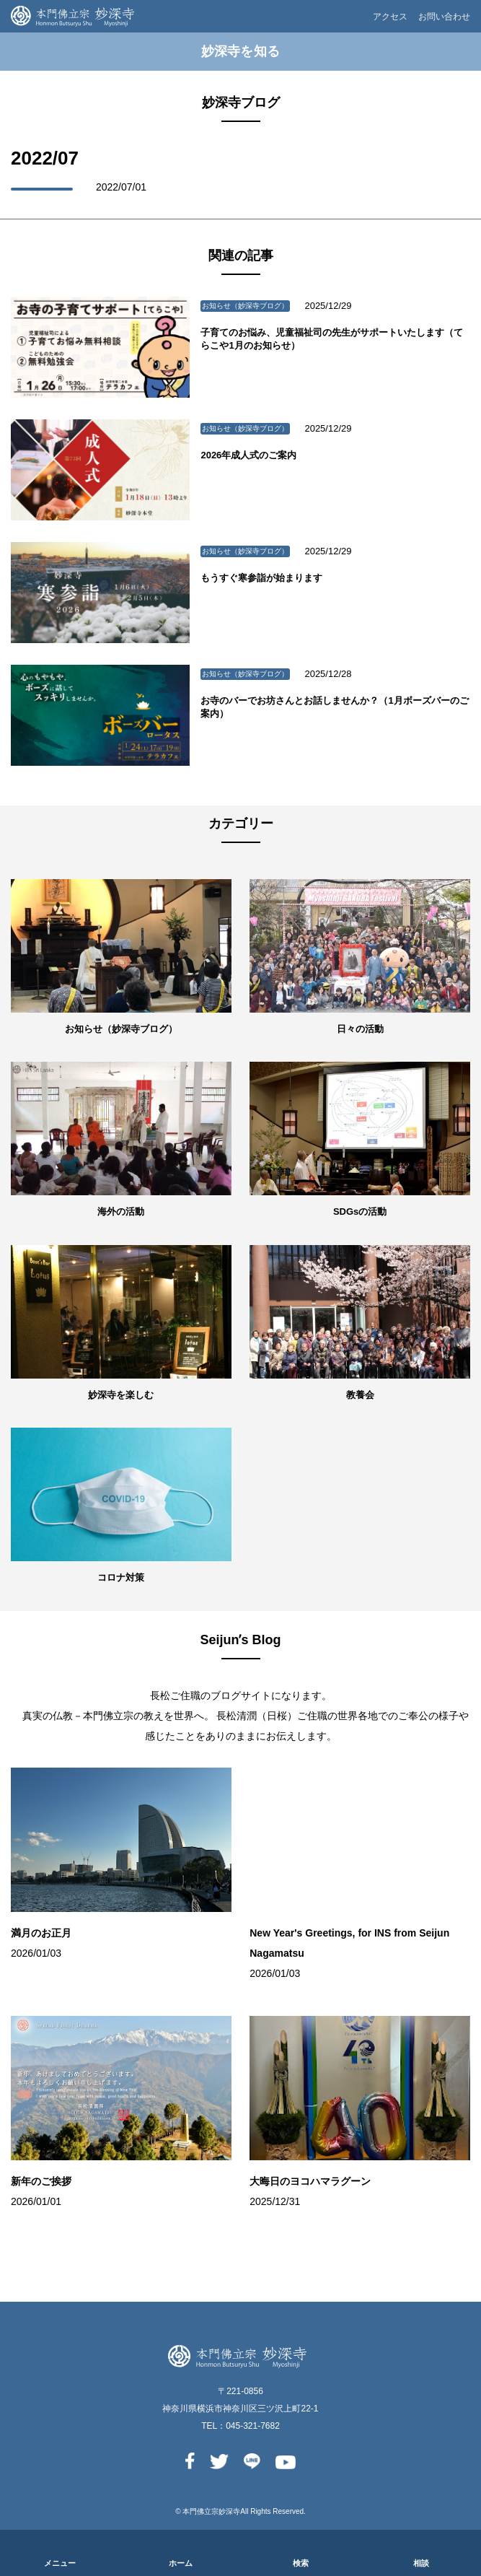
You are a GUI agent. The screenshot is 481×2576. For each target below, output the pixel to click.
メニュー (60, 2563)
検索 (301, 2563)
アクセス (390, 17)
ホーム (181, 2563)
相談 (421, 2563)
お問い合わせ (444, 17)
